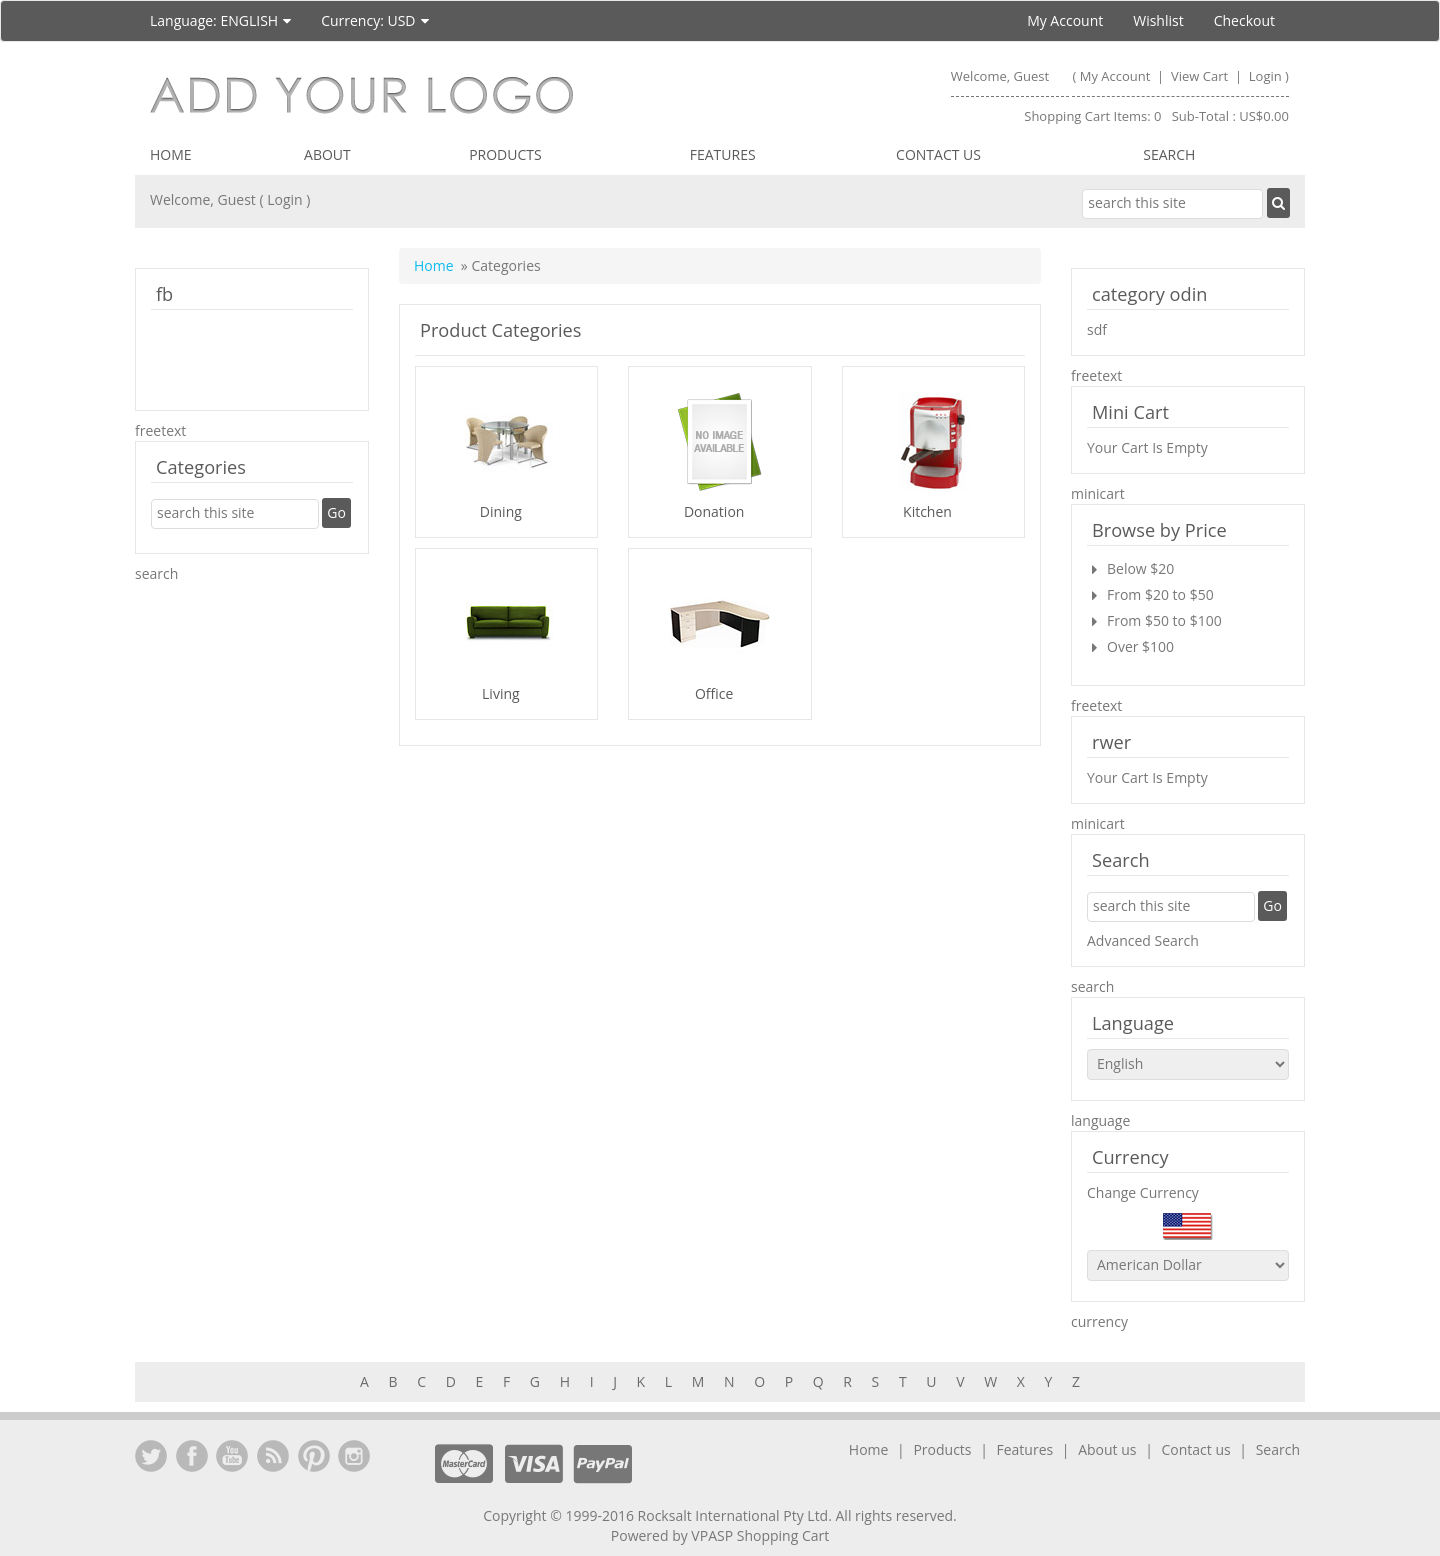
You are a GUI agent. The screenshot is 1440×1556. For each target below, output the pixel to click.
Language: (220, 20)
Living (501, 693)
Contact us (938, 154)
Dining (501, 511)
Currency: (374, 20)
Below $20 (1140, 568)
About (327, 154)
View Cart (1201, 76)
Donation (714, 511)
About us (1107, 1449)
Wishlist (1158, 20)
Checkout (1244, 20)
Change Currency (1143, 1192)
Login (1265, 76)
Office (714, 693)
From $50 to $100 (1164, 620)
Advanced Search (1143, 940)
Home (171, 154)
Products (505, 154)
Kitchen (927, 511)
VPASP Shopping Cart (760, 1535)
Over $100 (1140, 646)
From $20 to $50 (1160, 594)
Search (1169, 154)
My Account (1065, 20)
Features (723, 154)
